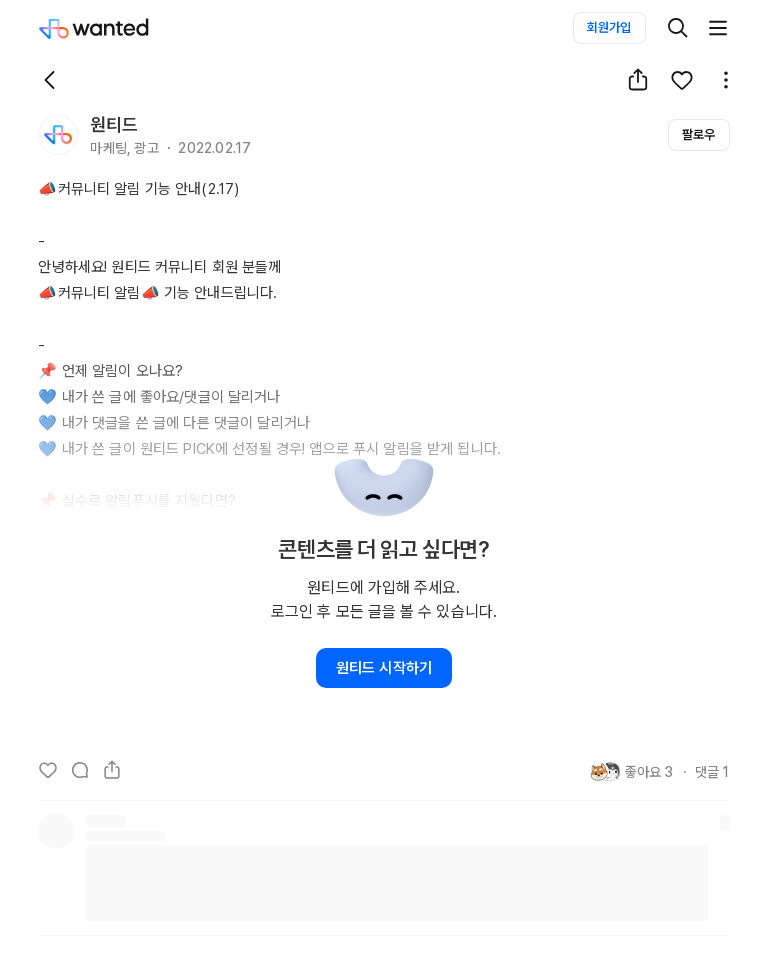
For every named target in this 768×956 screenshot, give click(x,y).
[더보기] (718, 28)
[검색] (678, 28)
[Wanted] (114, 28)
